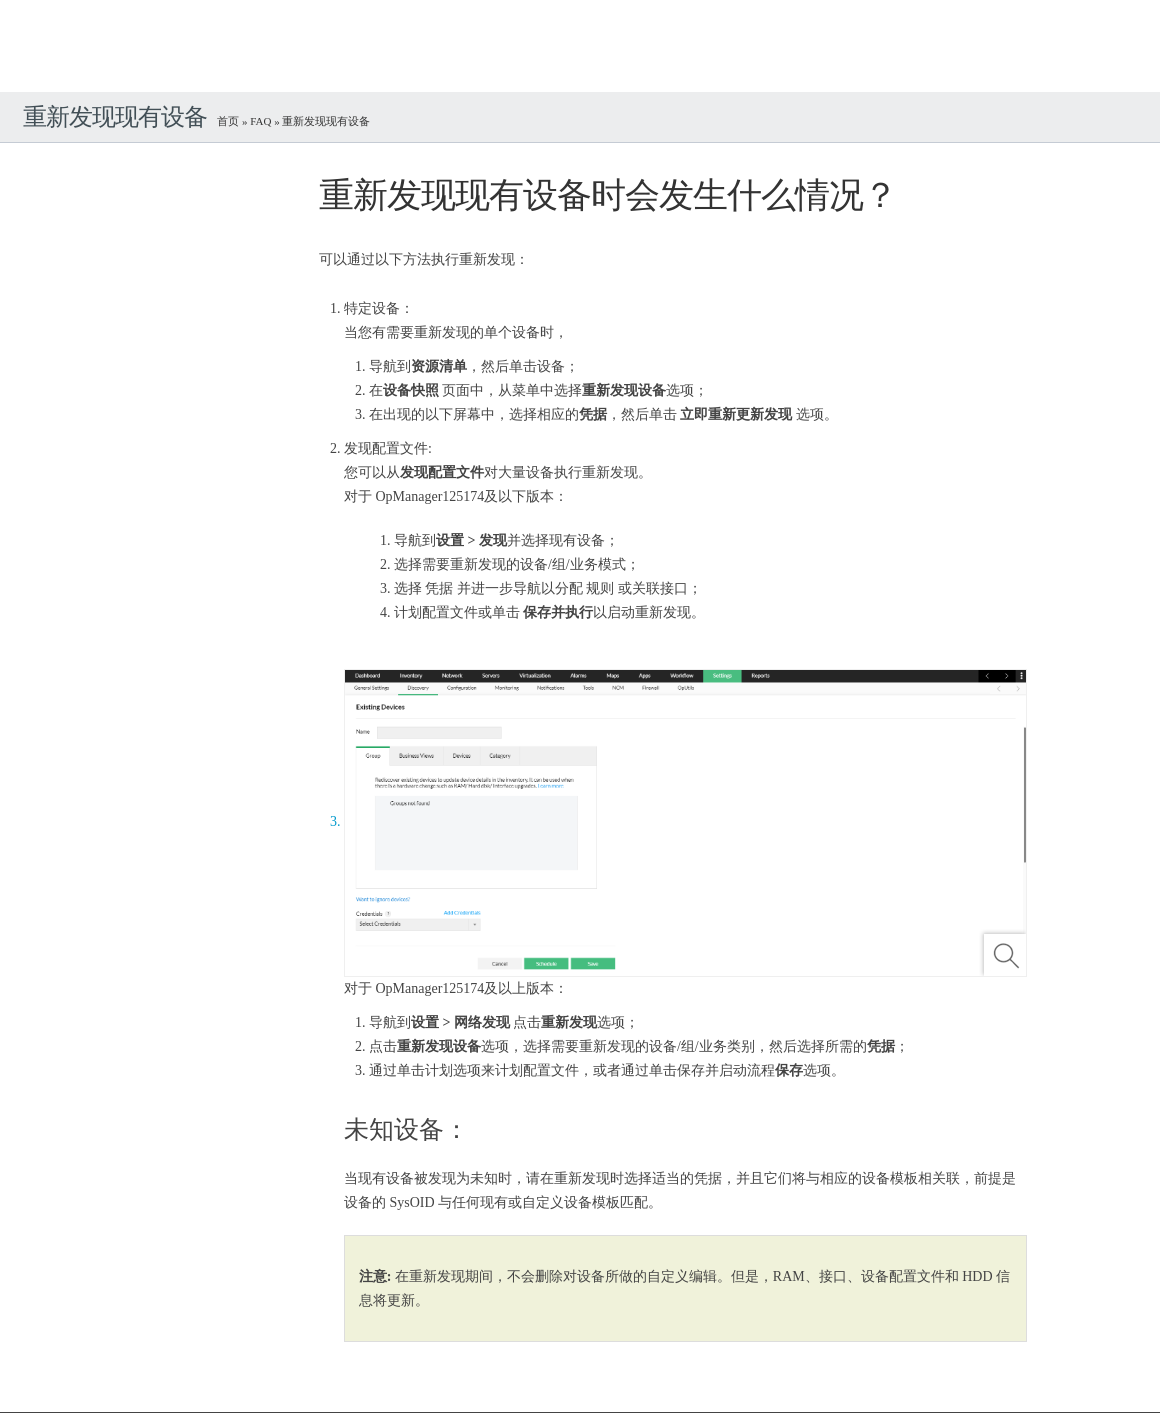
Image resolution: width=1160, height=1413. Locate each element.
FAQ (260, 121)
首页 (228, 121)
